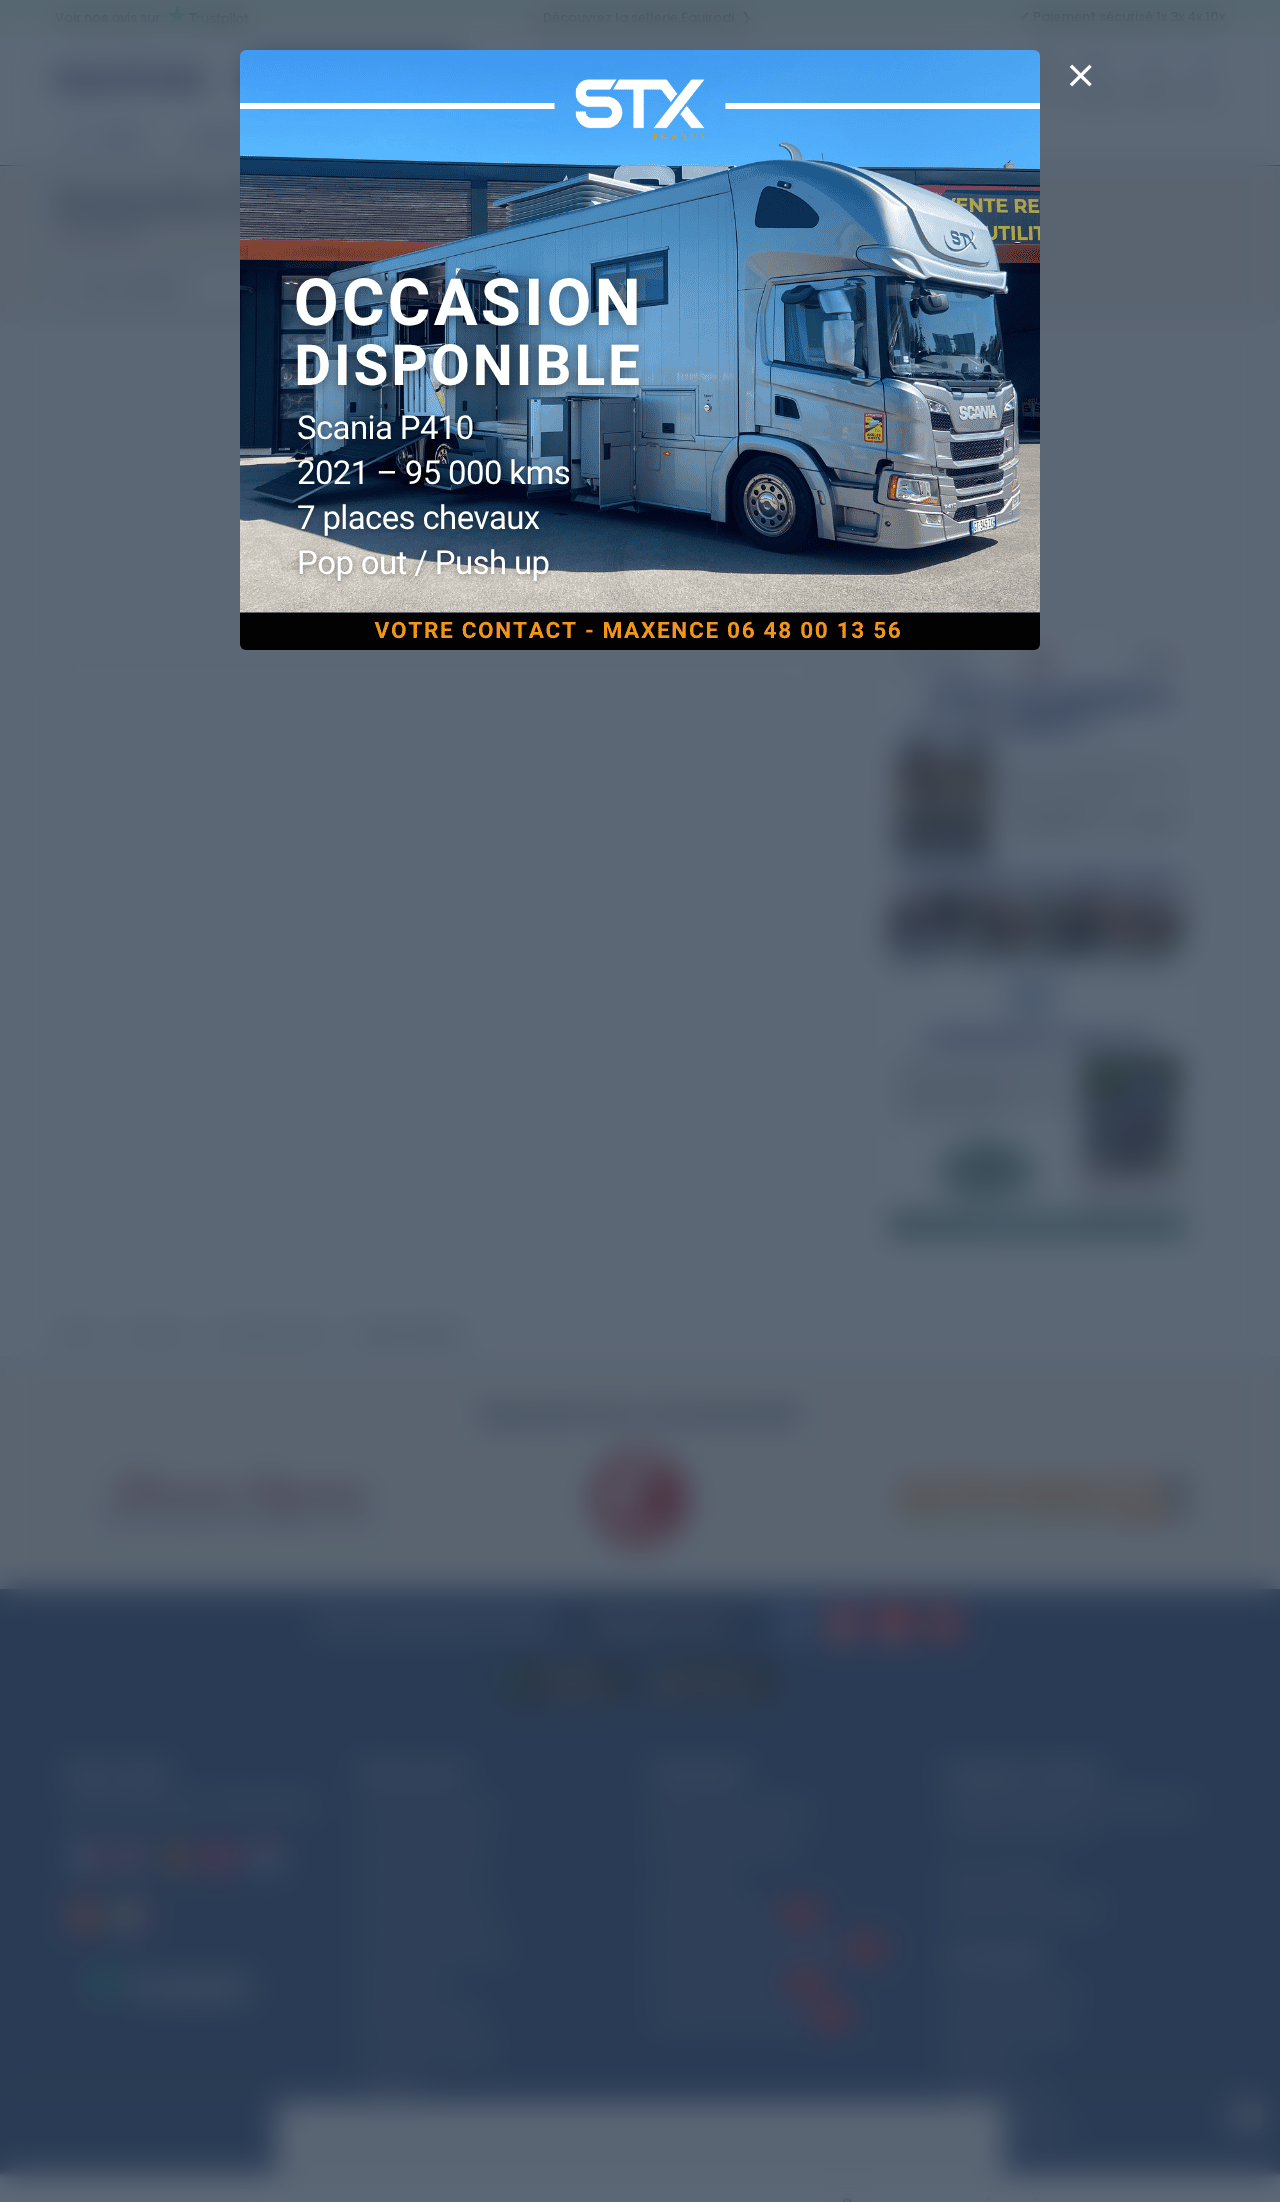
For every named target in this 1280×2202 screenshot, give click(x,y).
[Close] (1080, 88)
